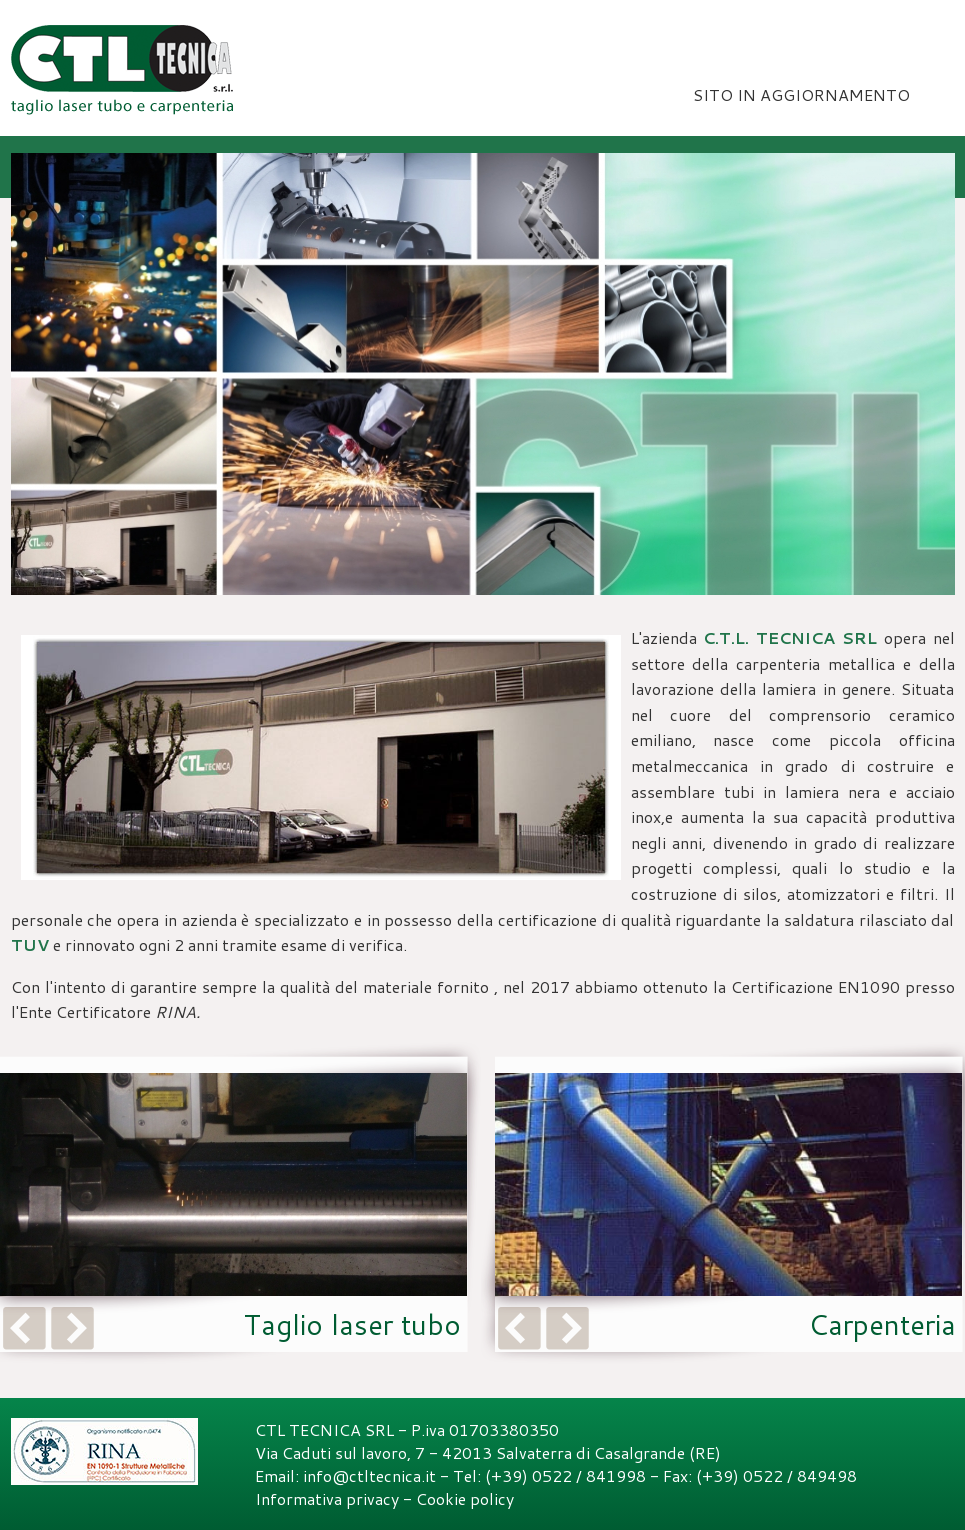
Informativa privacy (327, 1498)
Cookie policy (465, 1498)
